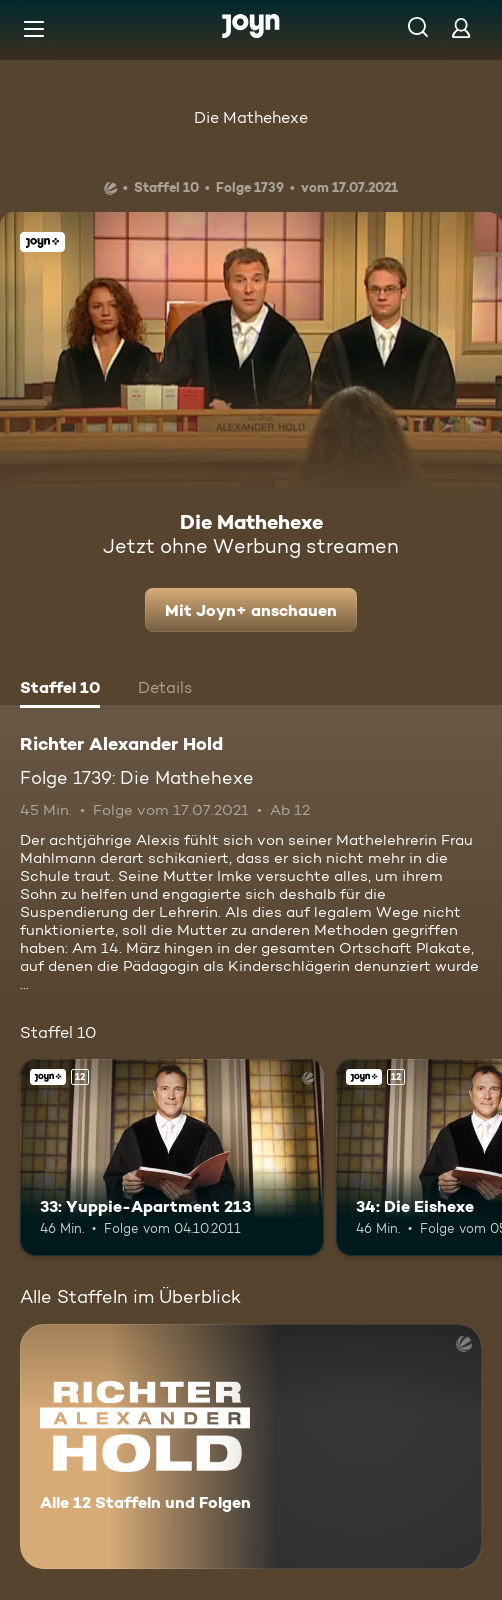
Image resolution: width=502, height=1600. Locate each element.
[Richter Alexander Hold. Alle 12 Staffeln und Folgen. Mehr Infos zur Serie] (251, 1446)
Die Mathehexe (251, 117)
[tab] (60, 690)
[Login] (461, 27)
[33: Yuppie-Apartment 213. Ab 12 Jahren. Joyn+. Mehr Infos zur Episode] (172, 1158)
